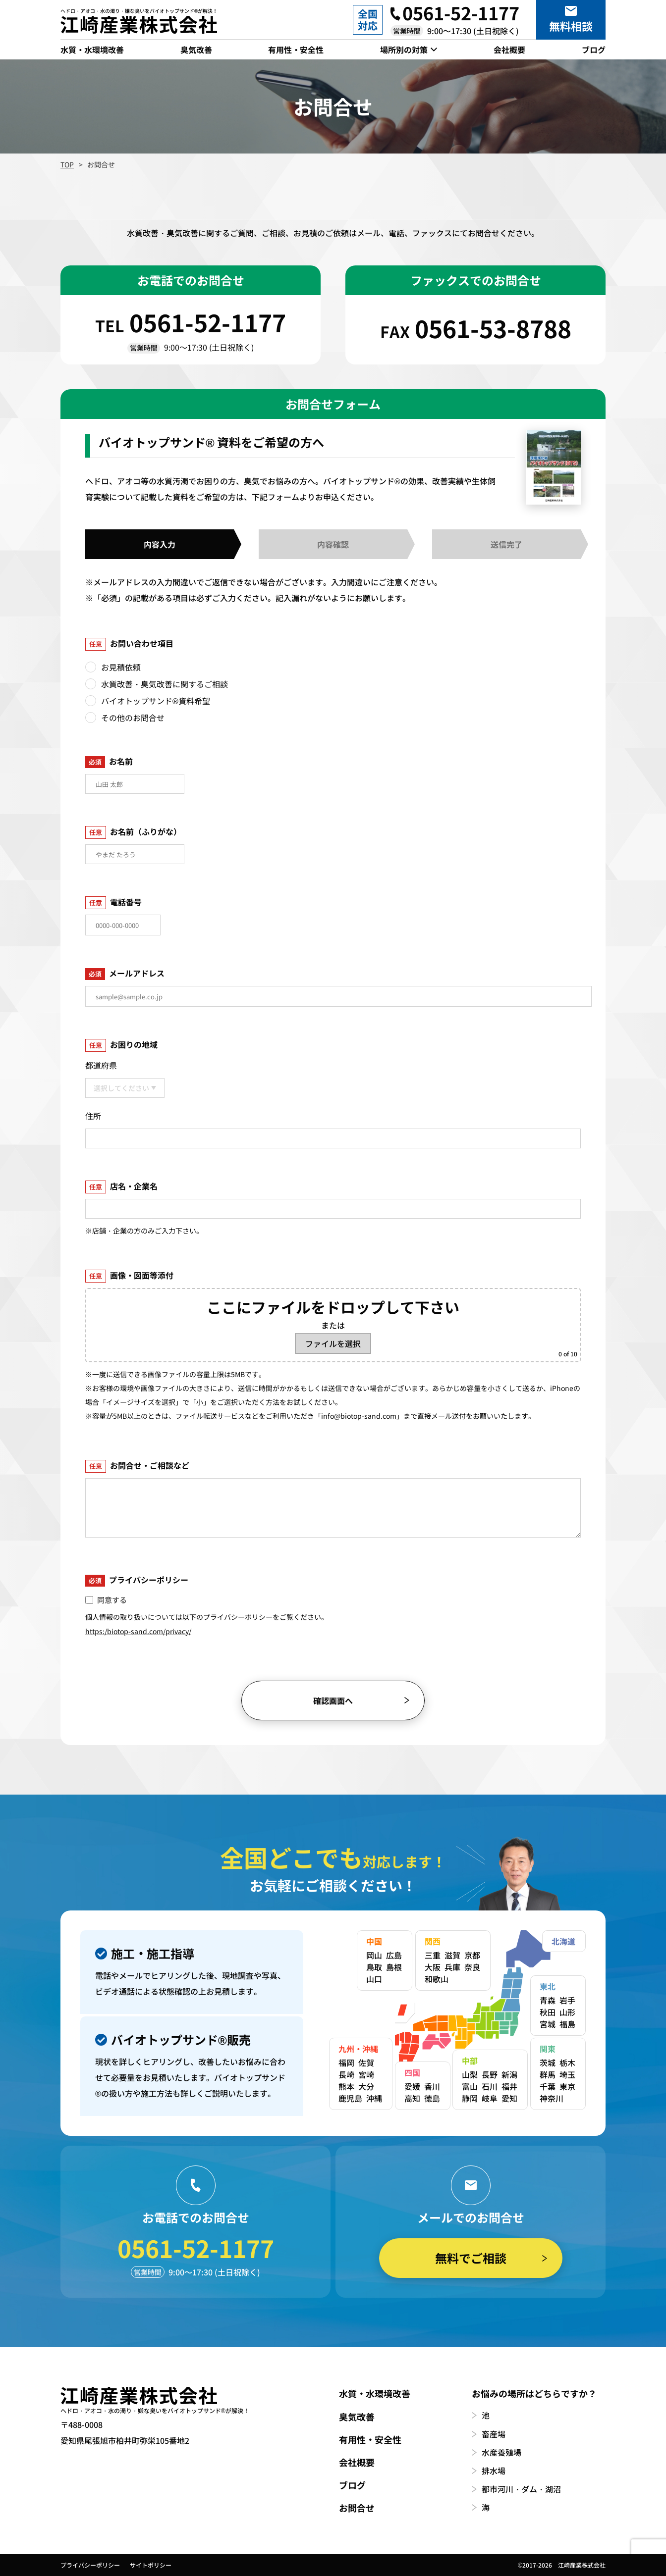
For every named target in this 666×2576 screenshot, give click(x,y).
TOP (67, 164)
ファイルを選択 (333, 1343)
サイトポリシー (150, 2565)
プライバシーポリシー (90, 2565)
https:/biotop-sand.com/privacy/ (138, 1631)
